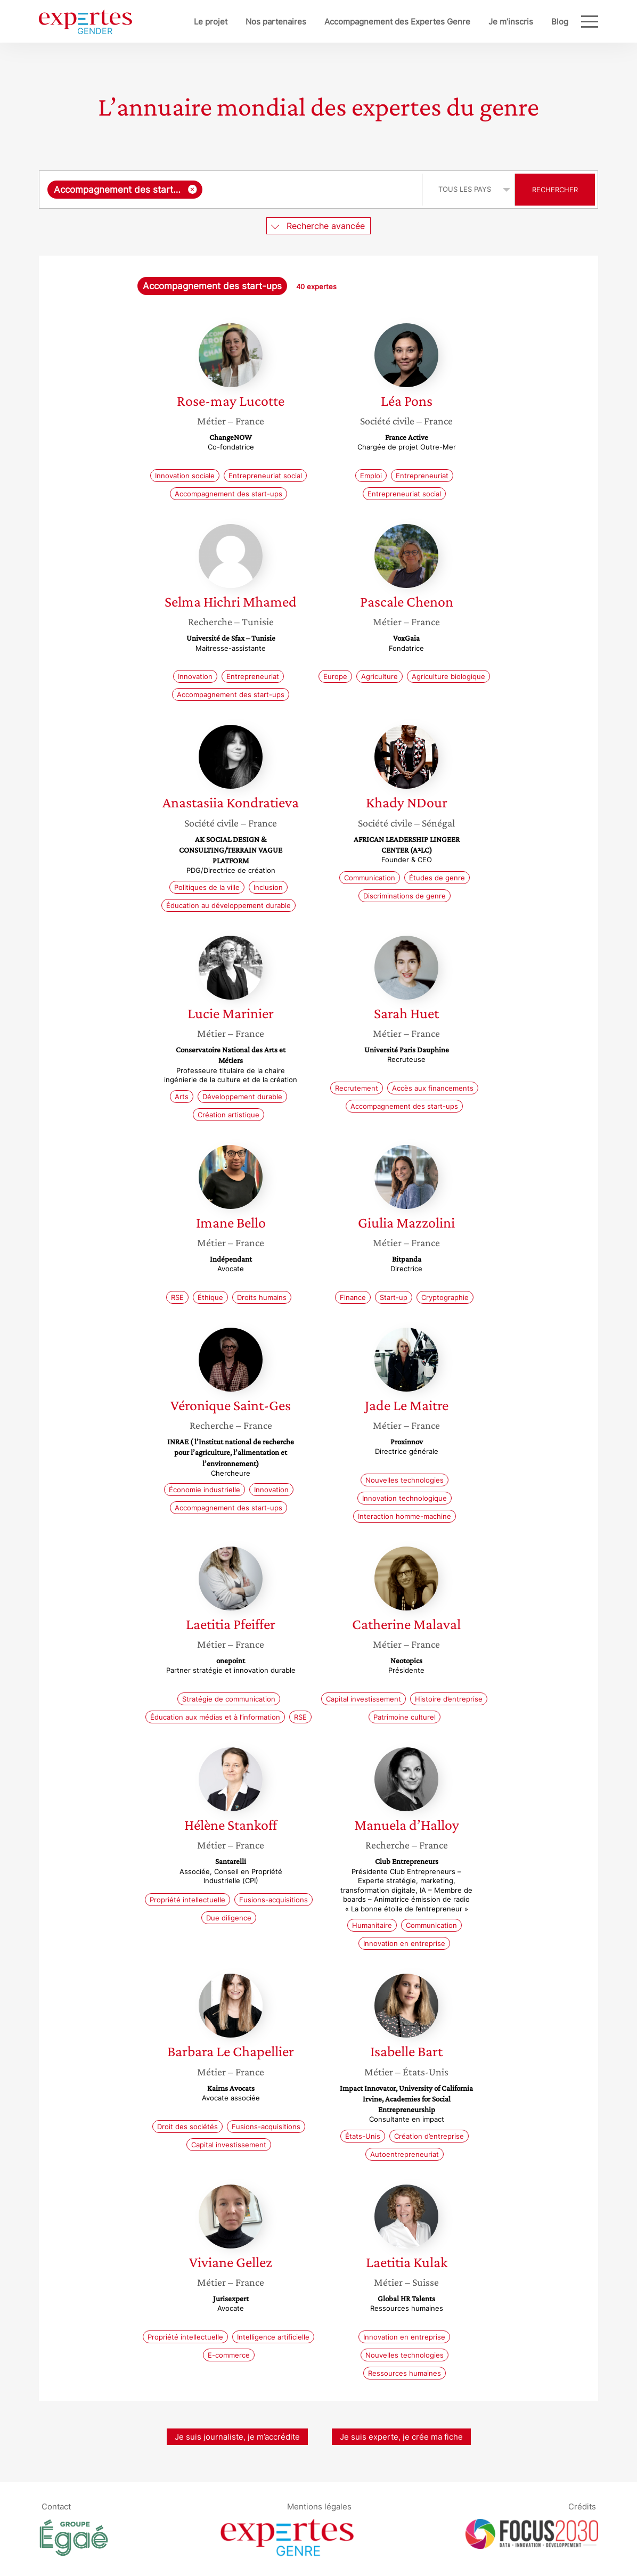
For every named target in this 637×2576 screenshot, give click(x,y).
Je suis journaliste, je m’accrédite (237, 2437)
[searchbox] (309, 189)
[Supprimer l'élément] (192, 189)
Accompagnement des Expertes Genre (397, 22)
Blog (559, 22)
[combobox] (232, 190)
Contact (56, 2506)
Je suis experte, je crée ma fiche (401, 2437)
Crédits (582, 2506)
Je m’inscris (510, 22)
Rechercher (555, 189)
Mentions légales (319, 2506)
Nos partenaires (276, 22)
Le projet (210, 22)
